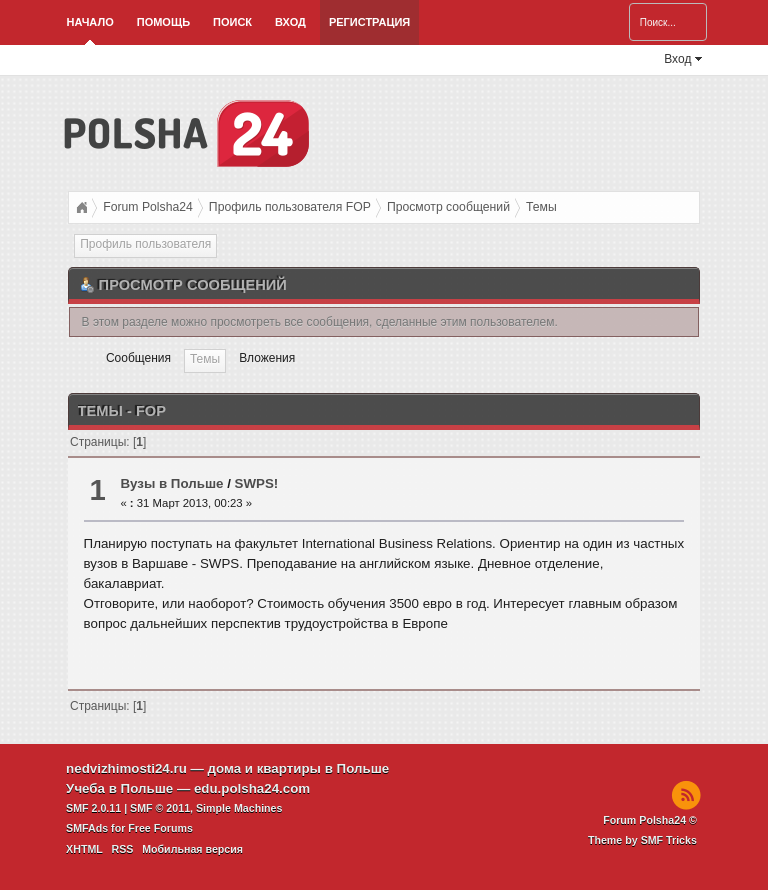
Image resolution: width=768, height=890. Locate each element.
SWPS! (257, 483)
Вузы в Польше (171, 483)
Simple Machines (239, 808)
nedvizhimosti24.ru (126, 768)
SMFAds (87, 828)
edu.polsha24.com (252, 788)
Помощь (163, 22)
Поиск (232, 22)
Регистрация (369, 22)
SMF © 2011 (160, 808)
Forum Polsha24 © (650, 820)
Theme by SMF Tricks (642, 840)
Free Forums (160, 828)
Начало (90, 22)
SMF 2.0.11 (93, 808)
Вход (290, 22)
